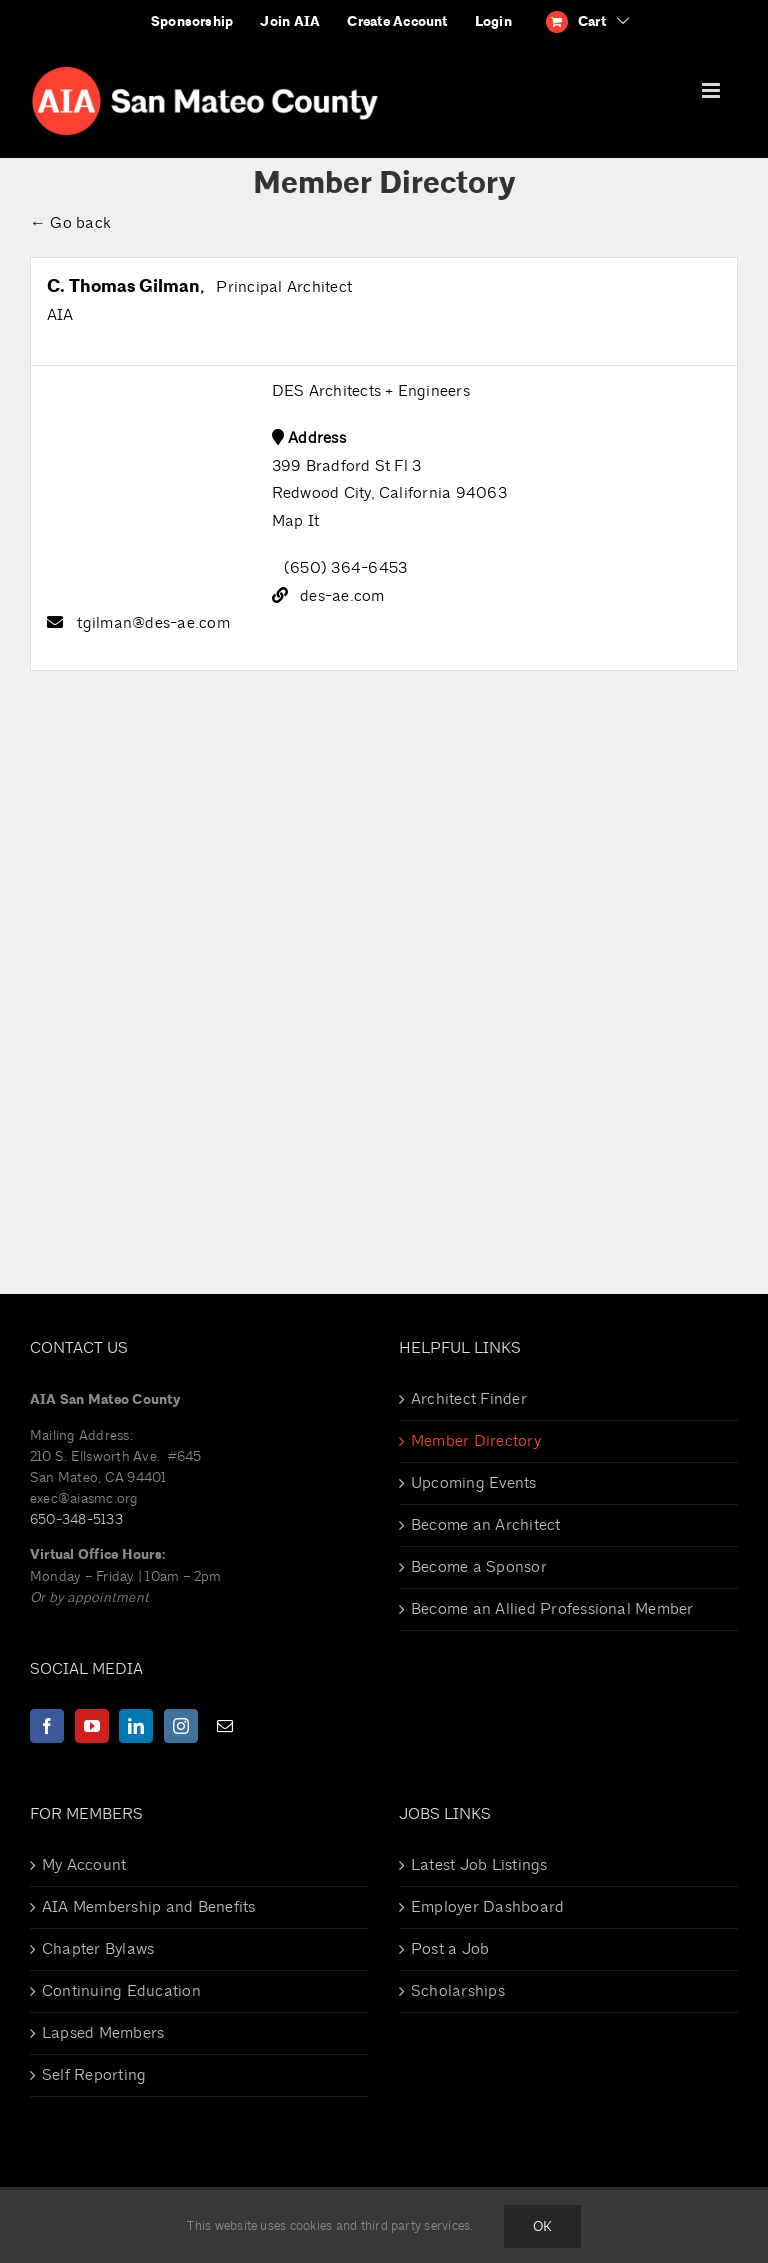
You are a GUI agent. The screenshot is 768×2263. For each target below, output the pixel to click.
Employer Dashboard (487, 1907)
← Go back (70, 223)
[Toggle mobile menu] (712, 90)
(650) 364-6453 (345, 568)
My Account (84, 1865)
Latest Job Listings (479, 1865)
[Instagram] (181, 1726)
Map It (295, 521)
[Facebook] (47, 1726)
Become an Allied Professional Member (552, 1609)
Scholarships (458, 1991)
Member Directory (476, 1441)
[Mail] (225, 1726)
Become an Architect (486, 1525)
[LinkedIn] (136, 1726)
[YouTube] (92, 1726)
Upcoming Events (474, 1483)
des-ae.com (342, 596)
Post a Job (450, 1949)
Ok (542, 2226)
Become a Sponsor (479, 1567)
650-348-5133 (76, 1519)
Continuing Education (121, 1991)
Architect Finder (469, 1399)
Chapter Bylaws (98, 1949)
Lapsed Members (103, 2033)
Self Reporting (94, 2075)
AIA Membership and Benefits (148, 1907)
